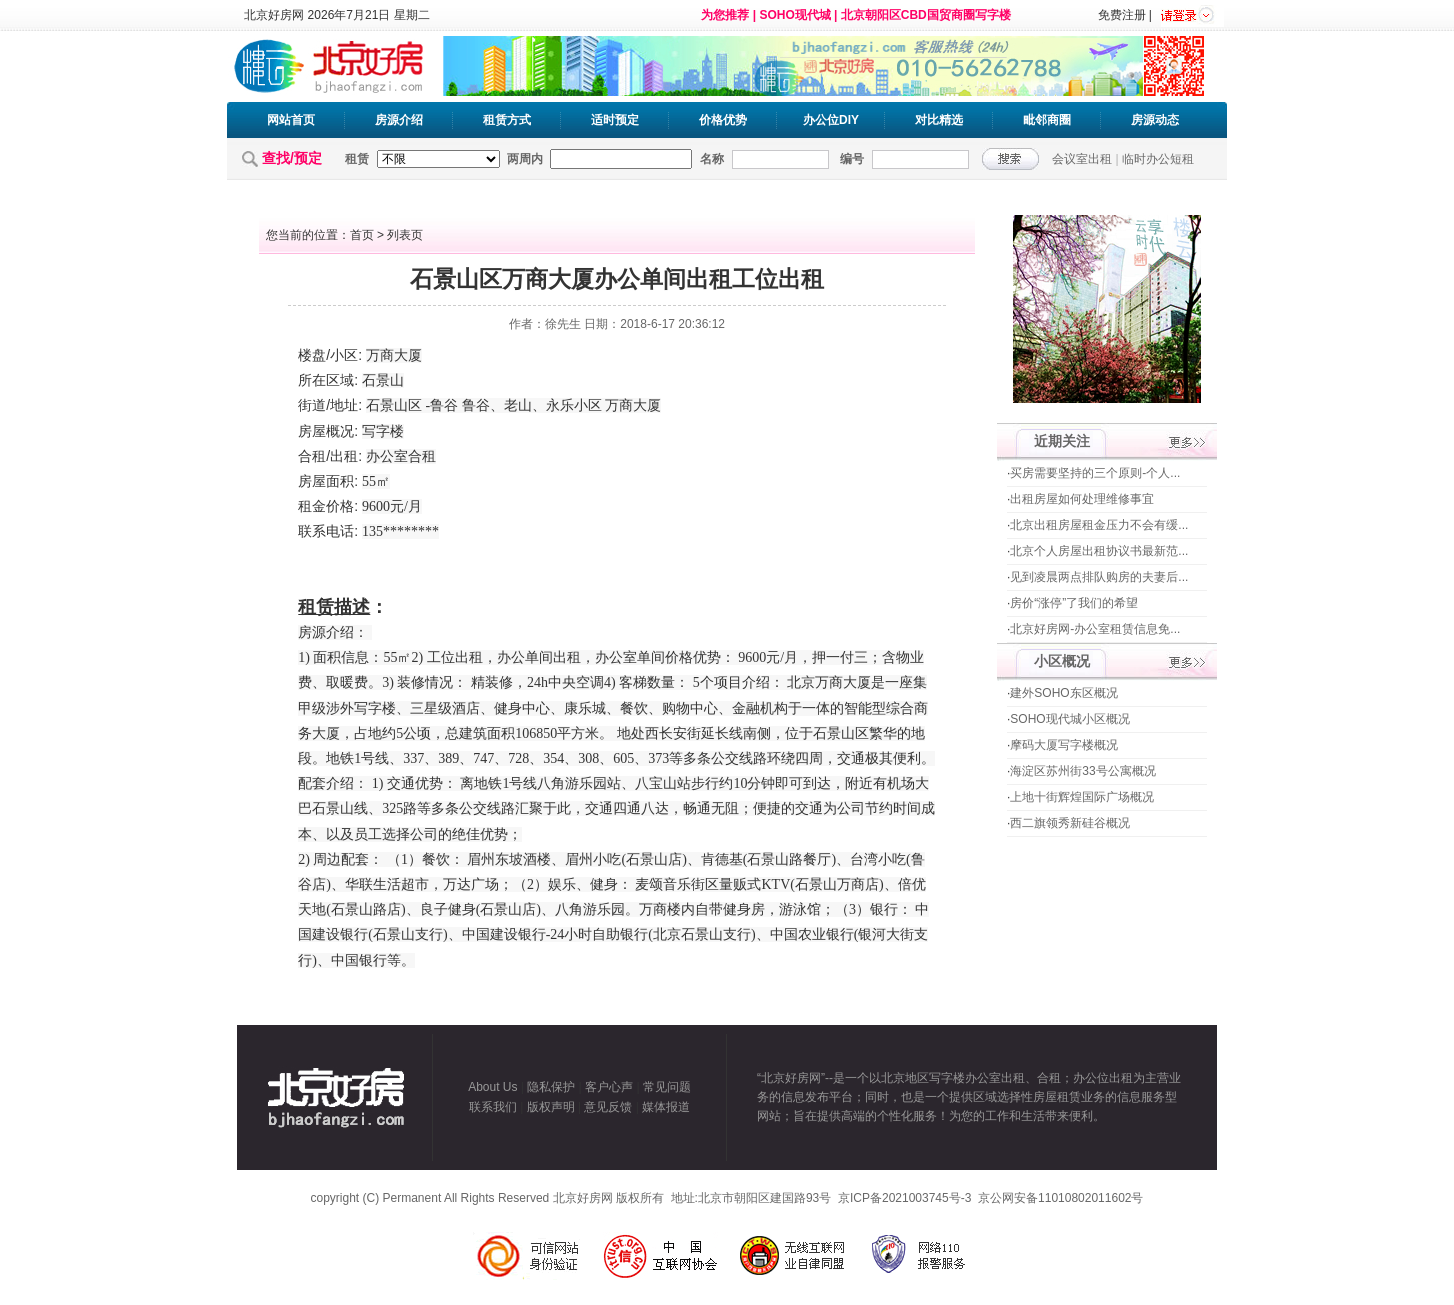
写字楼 (383, 431)
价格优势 (723, 120)
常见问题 (667, 1087)
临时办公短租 (1158, 159)
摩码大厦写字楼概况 (1064, 745)
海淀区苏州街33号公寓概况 (1082, 771)
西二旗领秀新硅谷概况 (1070, 823)
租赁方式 (507, 120)
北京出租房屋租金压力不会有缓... (1099, 525)
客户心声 (609, 1087)
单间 (539, 657)
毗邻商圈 (1047, 120)
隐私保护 (551, 1087)
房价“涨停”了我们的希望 (1074, 603)
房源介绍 (399, 120)
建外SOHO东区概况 (1063, 693)
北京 (801, 682)
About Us (492, 1087)
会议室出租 (1082, 159)
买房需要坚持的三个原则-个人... (1095, 473)
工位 (441, 657)
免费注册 (1122, 15)
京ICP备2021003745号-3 (904, 1198)
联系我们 (493, 1107)
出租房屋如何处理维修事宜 (1082, 499)
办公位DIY (831, 120)
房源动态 (1155, 120)
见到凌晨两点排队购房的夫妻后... (1099, 577)
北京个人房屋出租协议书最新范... (1099, 551)
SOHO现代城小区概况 (1069, 719)
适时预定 (615, 120)
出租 (344, 456)
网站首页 (291, 120)
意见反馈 (608, 1107)
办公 (380, 456)
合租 (312, 456)
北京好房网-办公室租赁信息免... (1095, 629)
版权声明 (551, 1107)
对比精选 (939, 120)
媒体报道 (666, 1107)
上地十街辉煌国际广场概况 (1082, 797)
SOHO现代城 (794, 15)
